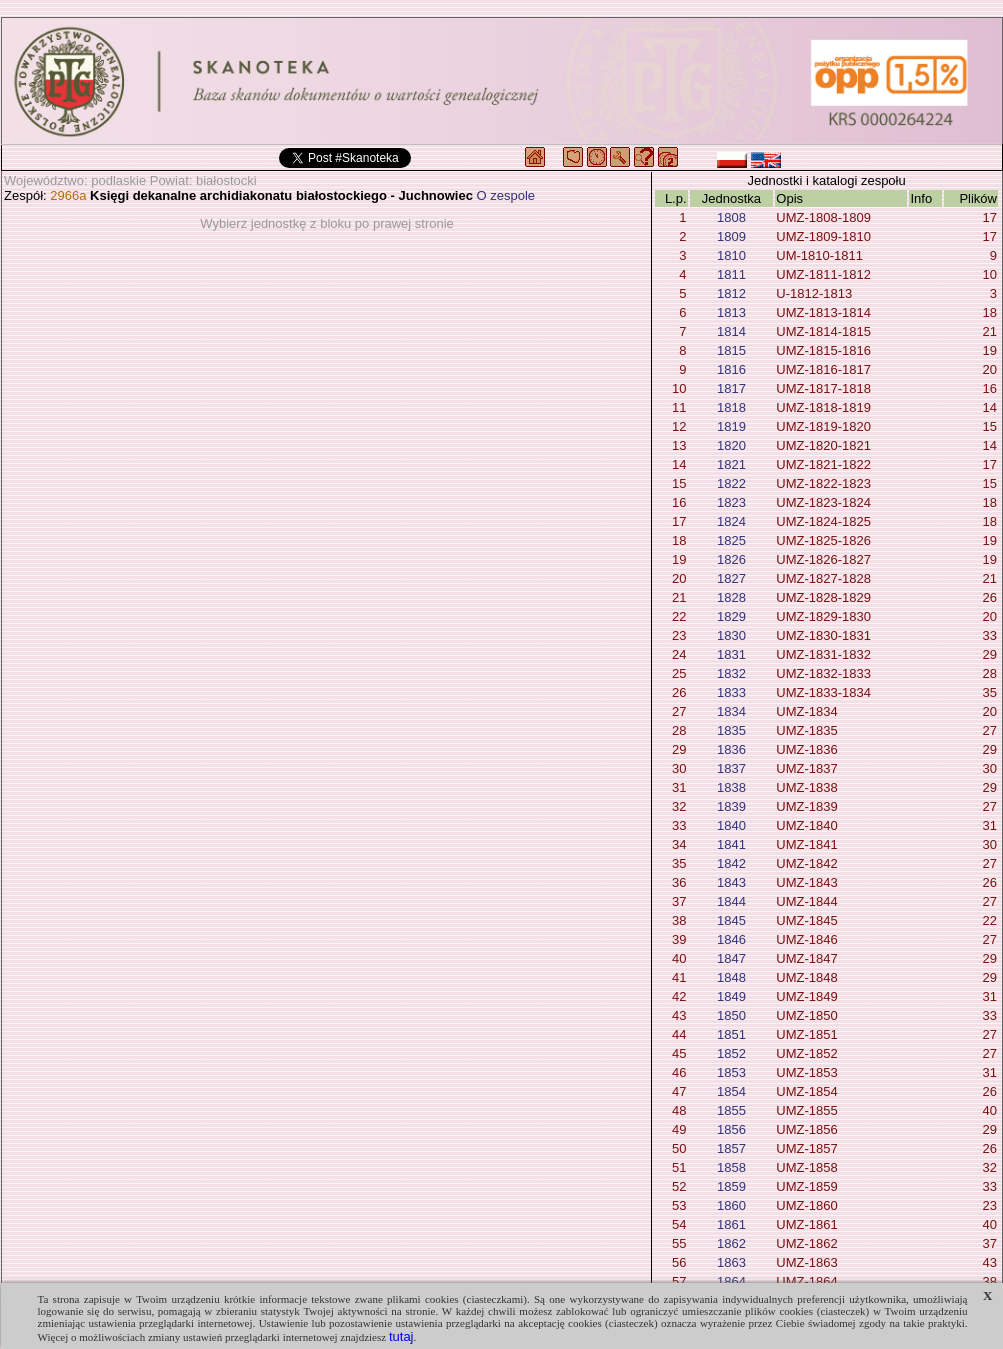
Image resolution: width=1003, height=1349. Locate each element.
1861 (731, 1224)
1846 (731, 939)
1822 (731, 483)
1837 (731, 768)
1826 (731, 559)
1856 (731, 1129)
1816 (731, 369)
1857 (731, 1148)
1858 (731, 1167)
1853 (731, 1072)
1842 (731, 863)
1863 (731, 1262)
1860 (731, 1205)
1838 (731, 787)
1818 (731, 407)
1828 (731, 597)
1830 (731, 635)
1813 (731, 312)
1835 (731, 730)
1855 (731, 1110)
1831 (731, 654)
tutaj (401, 1336)
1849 (731, 996)
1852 (731, 1053)
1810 (731, 255)
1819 (731, 426)
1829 (731, 616)
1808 (731, 217)
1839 (731, 806)
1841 (731, 844)
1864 (731, 1281)
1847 (731, 958)
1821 (731, 464)
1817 (731, 388)
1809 (731, 236)
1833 (731, 692)
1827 (731, 578)
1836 (731, 749)
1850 (731, 1015)
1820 (731, 445)
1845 (731, 920)
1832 (731, 673)
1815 (731, 350)
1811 (731, 274)
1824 (731, 521)
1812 (731, 293)
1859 (731, 1186)
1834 (731, 711)
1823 (731, 502)
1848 (731, 977)
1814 (731, 331)
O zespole (506, 195)
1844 (731, 901)
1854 (731, 1091)
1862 (731, 1243)
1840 (731, 825)
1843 (731, 882)
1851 (731, 1034)
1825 (731, 540)
